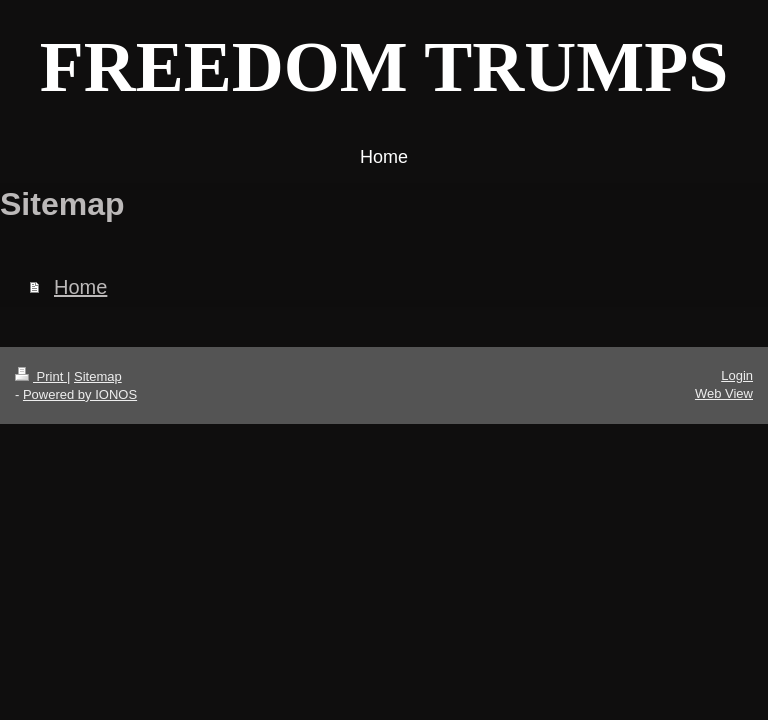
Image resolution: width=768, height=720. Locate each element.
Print (41, 376)
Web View (724, 393)
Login (737, 375)
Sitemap (98, 376)
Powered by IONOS (80, 394)
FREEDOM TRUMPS (384, 67)
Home (80, 287)
